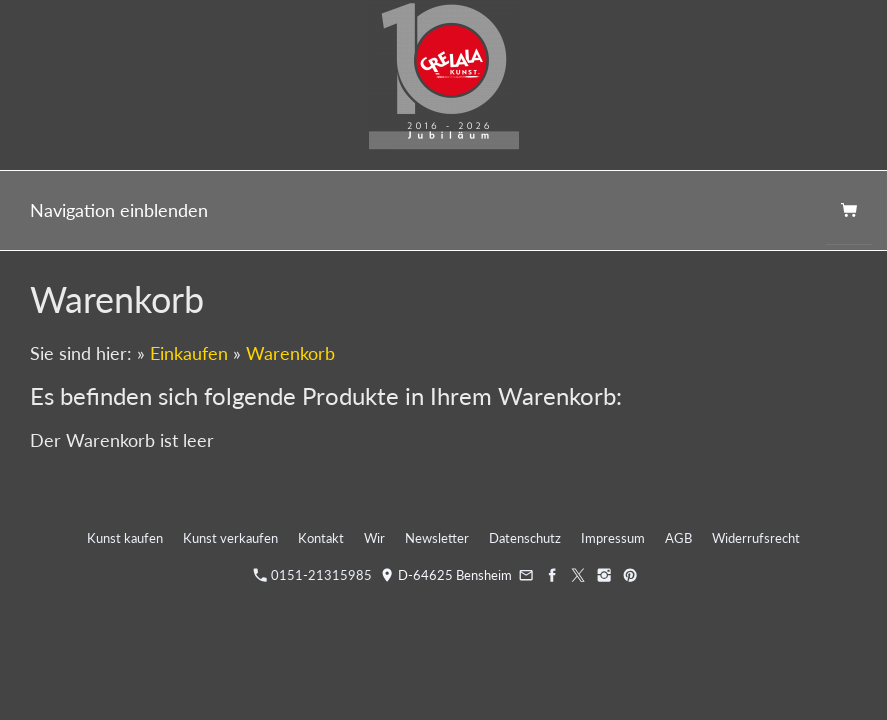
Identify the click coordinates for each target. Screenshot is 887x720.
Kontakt (321, 538)
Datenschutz (525, 538)
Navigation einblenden (119, 210)
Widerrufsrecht (756, 538)
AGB (678, 538)
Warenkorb (290, 353)
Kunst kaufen (125, 538)
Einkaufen (189, 353)
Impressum (613, 538)
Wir (374, 538)
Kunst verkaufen (230, 538)
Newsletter (437, 538)
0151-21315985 (313, 575)
